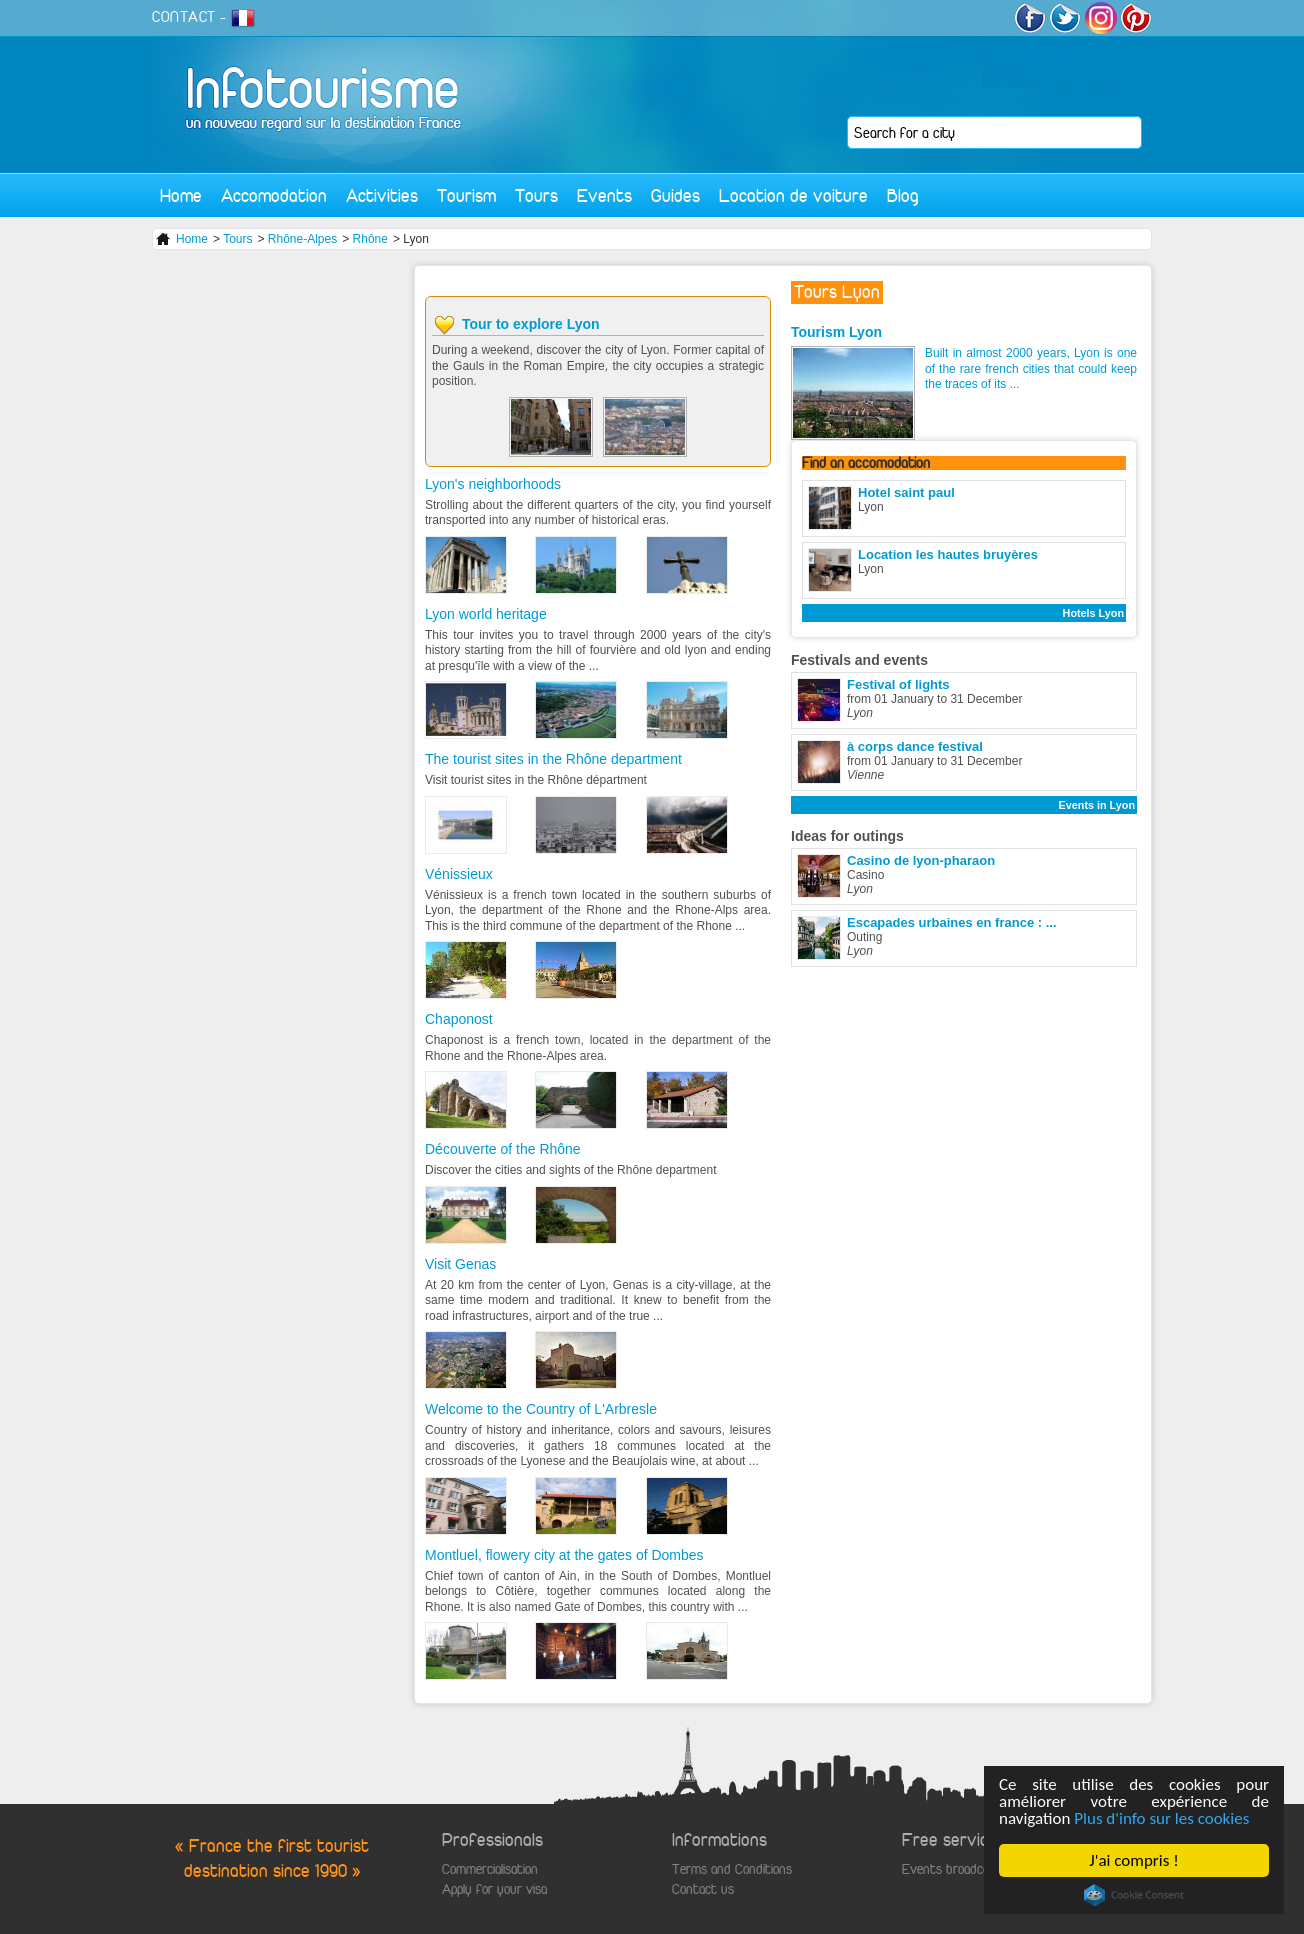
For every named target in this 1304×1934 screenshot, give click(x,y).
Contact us (703, 1889)
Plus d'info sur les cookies (1161, 1818)
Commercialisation (490, 1869)
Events (604, 195)
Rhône (370, 239)
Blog (903, 195)
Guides (675, 195)
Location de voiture (793, 195)
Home (181, 195)
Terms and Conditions (732, 1869)
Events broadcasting (959, 1869)
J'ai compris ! (1133, 1860)
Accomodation (274, 195)
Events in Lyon (1097, 805)
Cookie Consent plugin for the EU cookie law (1134, 1895)
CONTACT (184, 17)
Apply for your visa (494, 1889)
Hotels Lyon (1093, 613)
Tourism (466, 195)
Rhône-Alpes (302, 239)
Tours (536, 195)
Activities (382, 195)
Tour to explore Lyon (531, 324)
